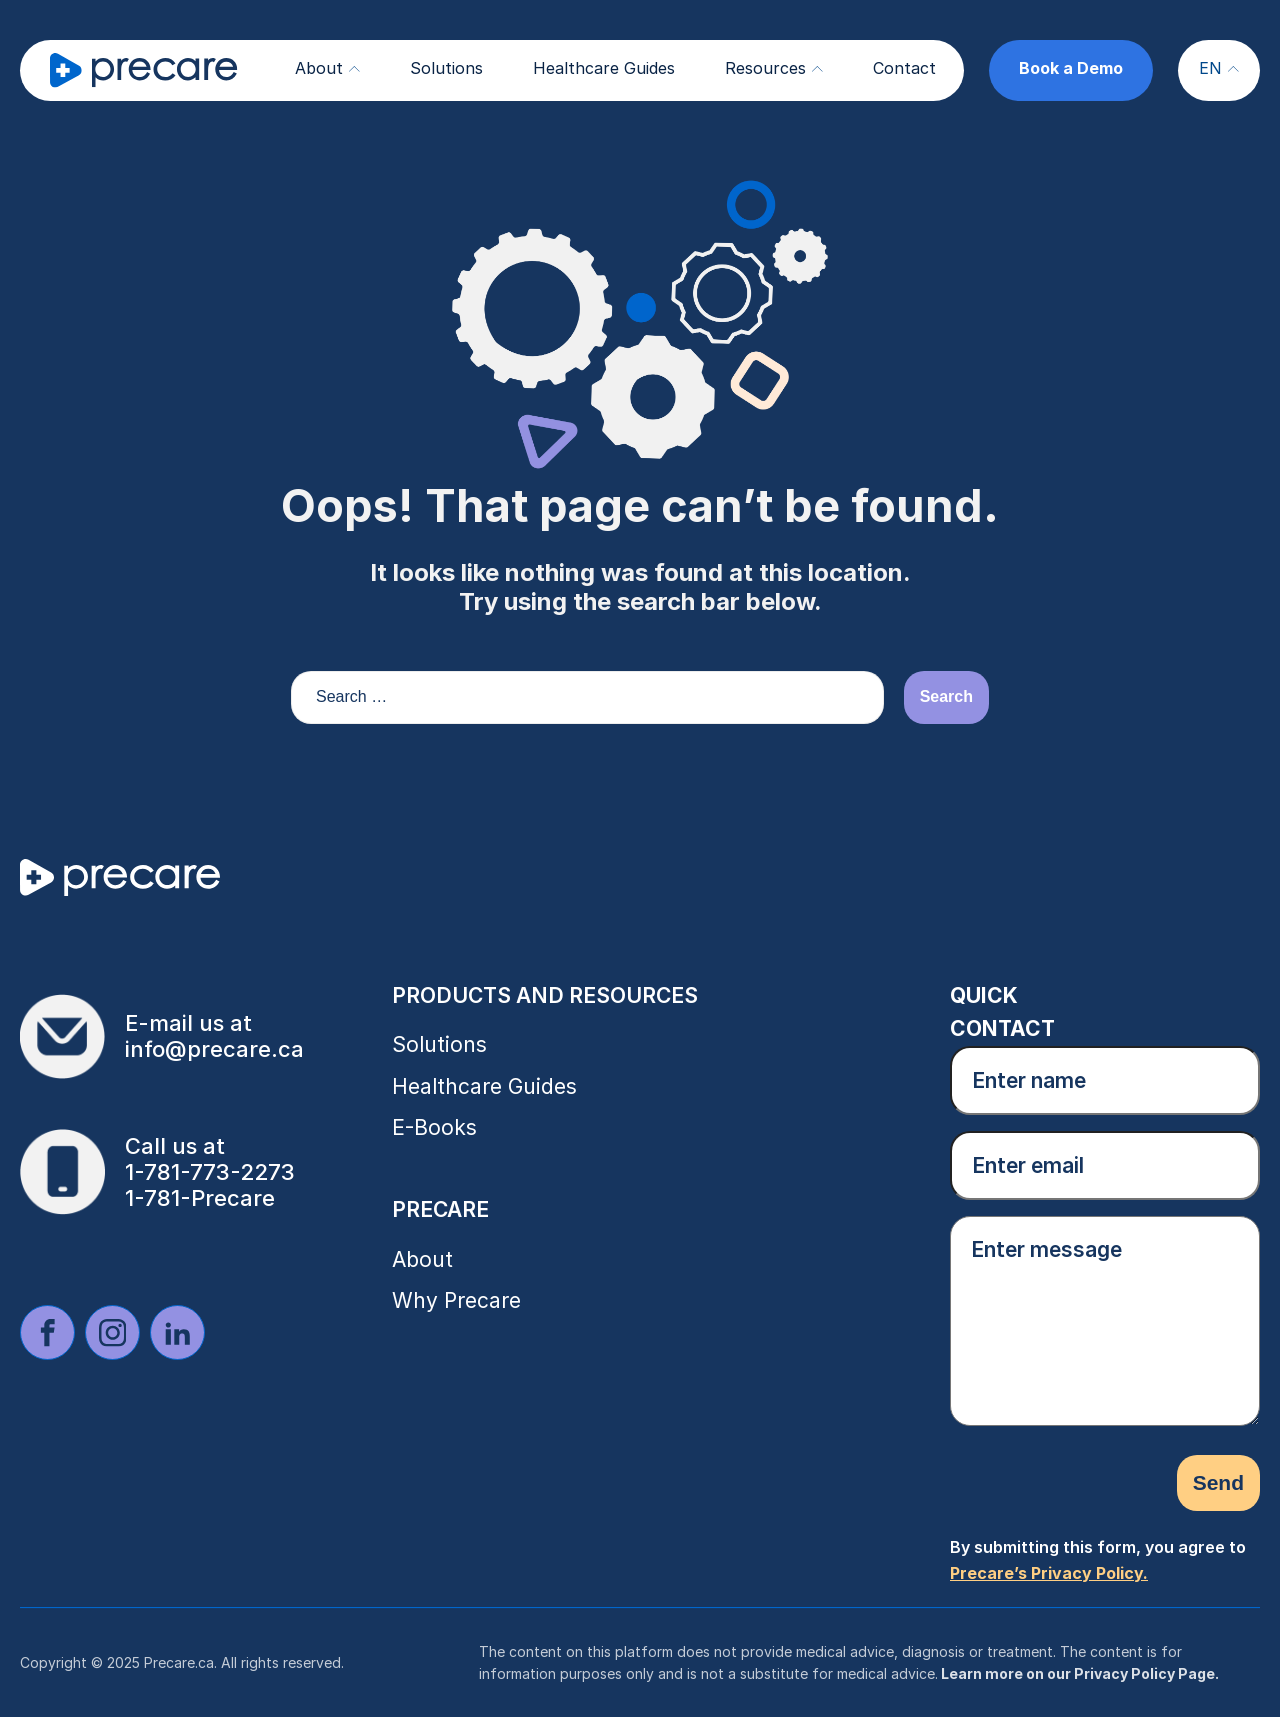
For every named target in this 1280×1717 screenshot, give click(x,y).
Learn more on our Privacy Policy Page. (1078, 1673)
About (327, 68)
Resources (774, 68)
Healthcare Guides (604, 68)
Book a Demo (1071, 68)
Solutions (446, 68)
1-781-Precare (200, 1198)
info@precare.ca (214, 1049)
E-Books (434, 1127)
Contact (904, 68)
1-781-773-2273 (210, 1172)
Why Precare (456, 1300)
